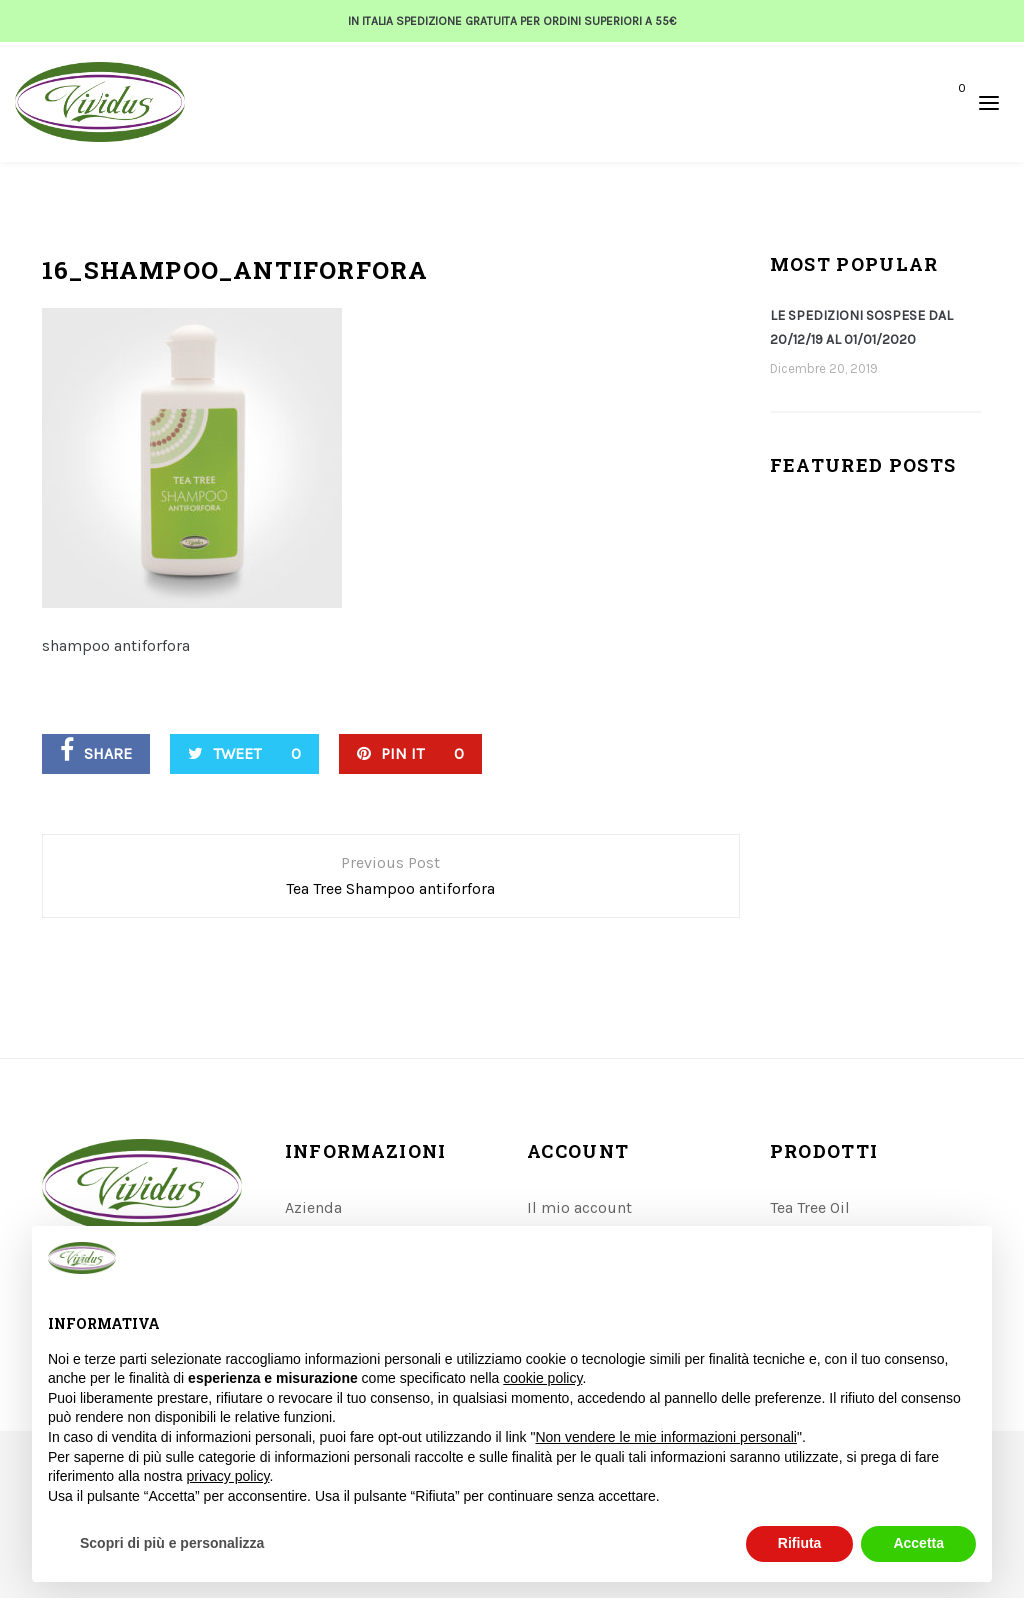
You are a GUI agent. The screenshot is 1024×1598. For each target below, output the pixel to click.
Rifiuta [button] (800, 1543)
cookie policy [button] (542, 1378)
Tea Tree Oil (810, 1207)
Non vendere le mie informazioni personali (665, 1437)
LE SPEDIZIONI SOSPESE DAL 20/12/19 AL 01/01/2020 (861, 327)
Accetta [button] (918, 1543)
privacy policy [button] (228, 1476)
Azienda (313, 1207)
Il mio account (579, 1207)
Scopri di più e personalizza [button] (172, 1543)
